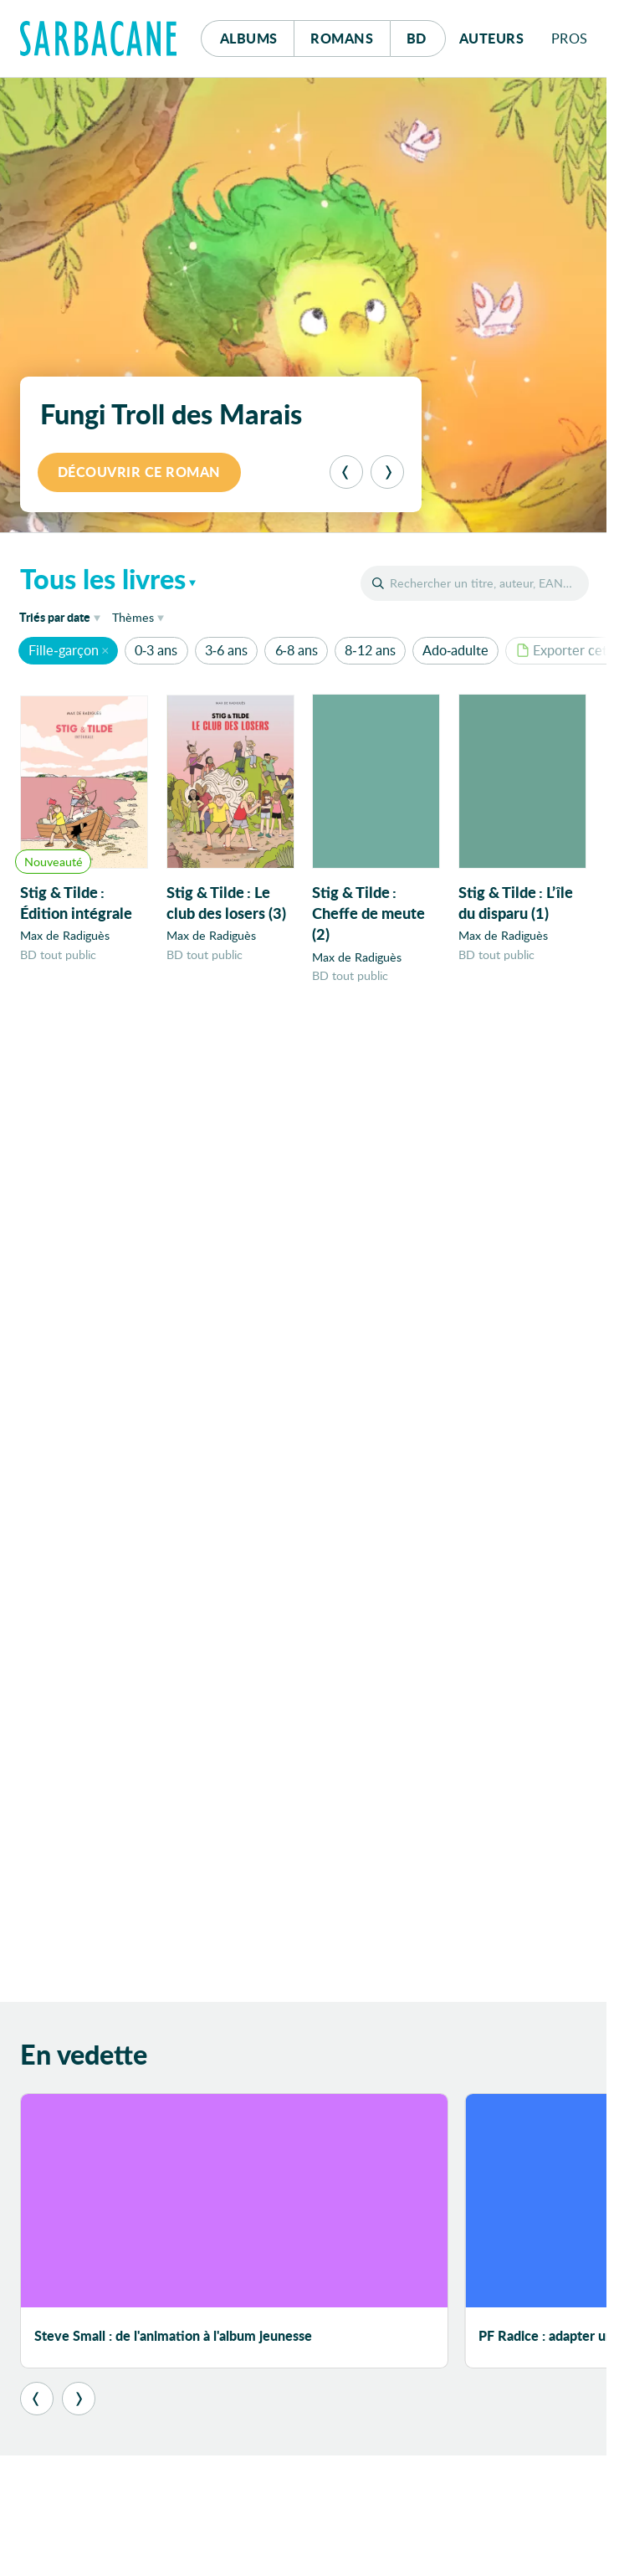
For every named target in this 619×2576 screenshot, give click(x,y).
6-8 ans (296, 649)
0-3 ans (156, 649)
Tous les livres (103, 578)
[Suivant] (387, 472)
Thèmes (133, 617)
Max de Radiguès (65, 936)
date (62, 616)
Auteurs (491, 38)
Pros (569, 38)
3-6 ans (226, 649)
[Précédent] (346, 472)
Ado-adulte (455, 649)
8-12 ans (370, 649)
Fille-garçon (63, 649)
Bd (426, 34)
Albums (249, 38)
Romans (341, 38)
